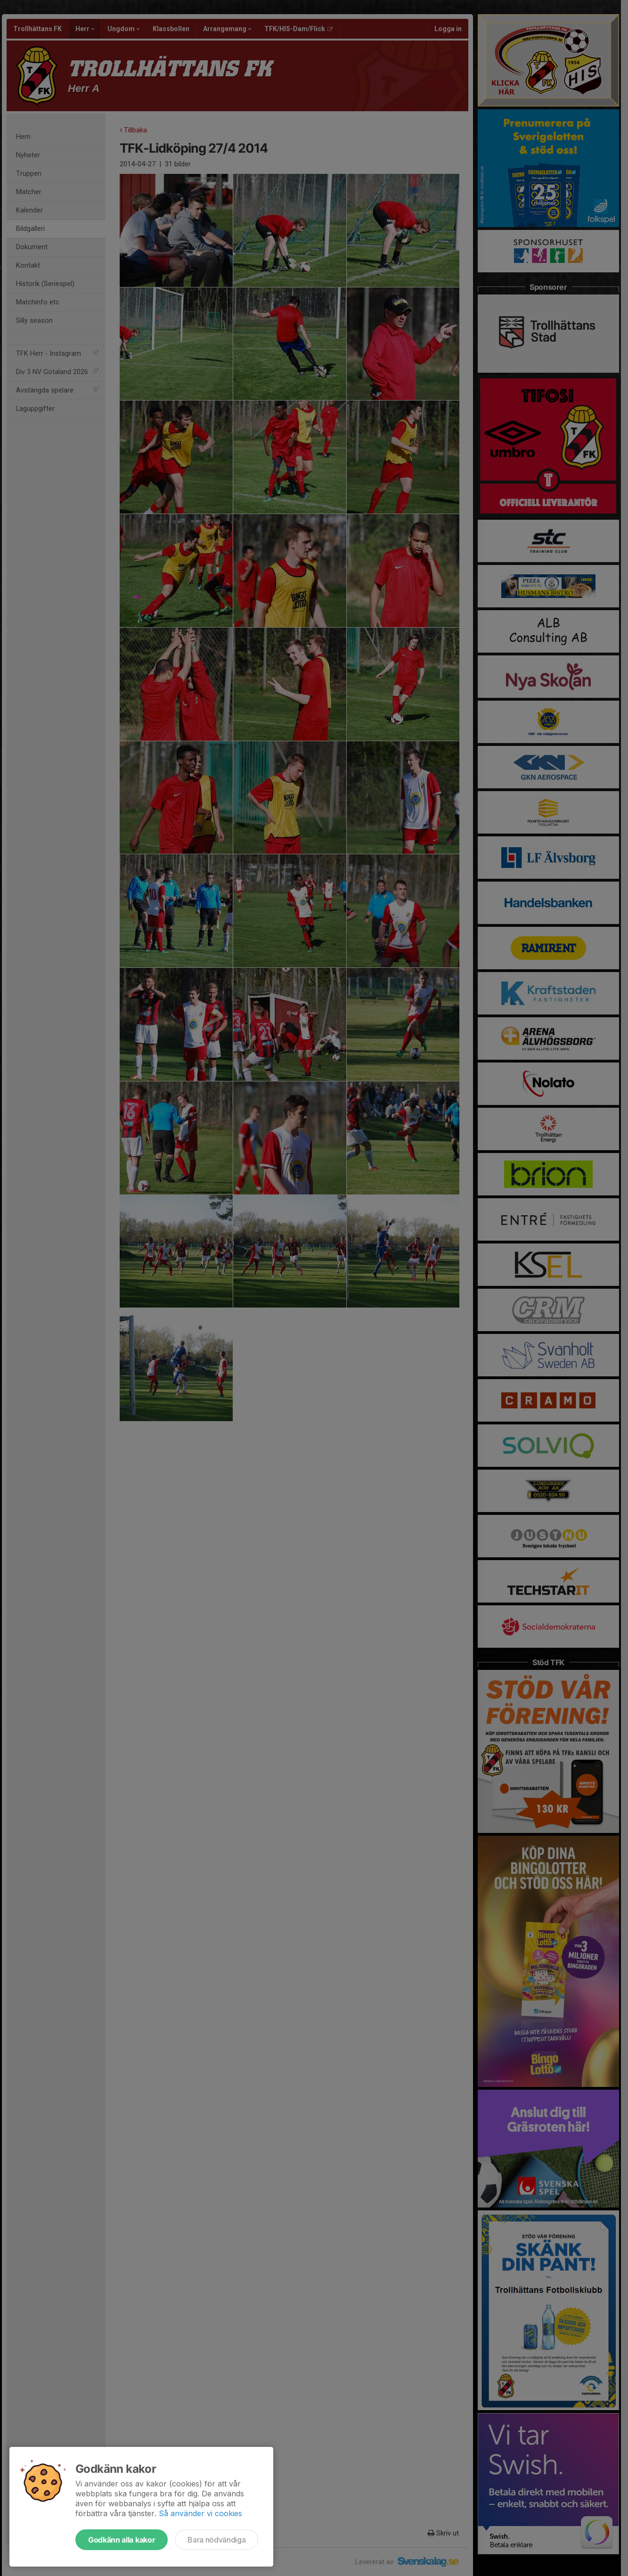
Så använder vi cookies (200, 2513)
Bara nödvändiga (216, 2539)
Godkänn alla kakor (121, 2539)
